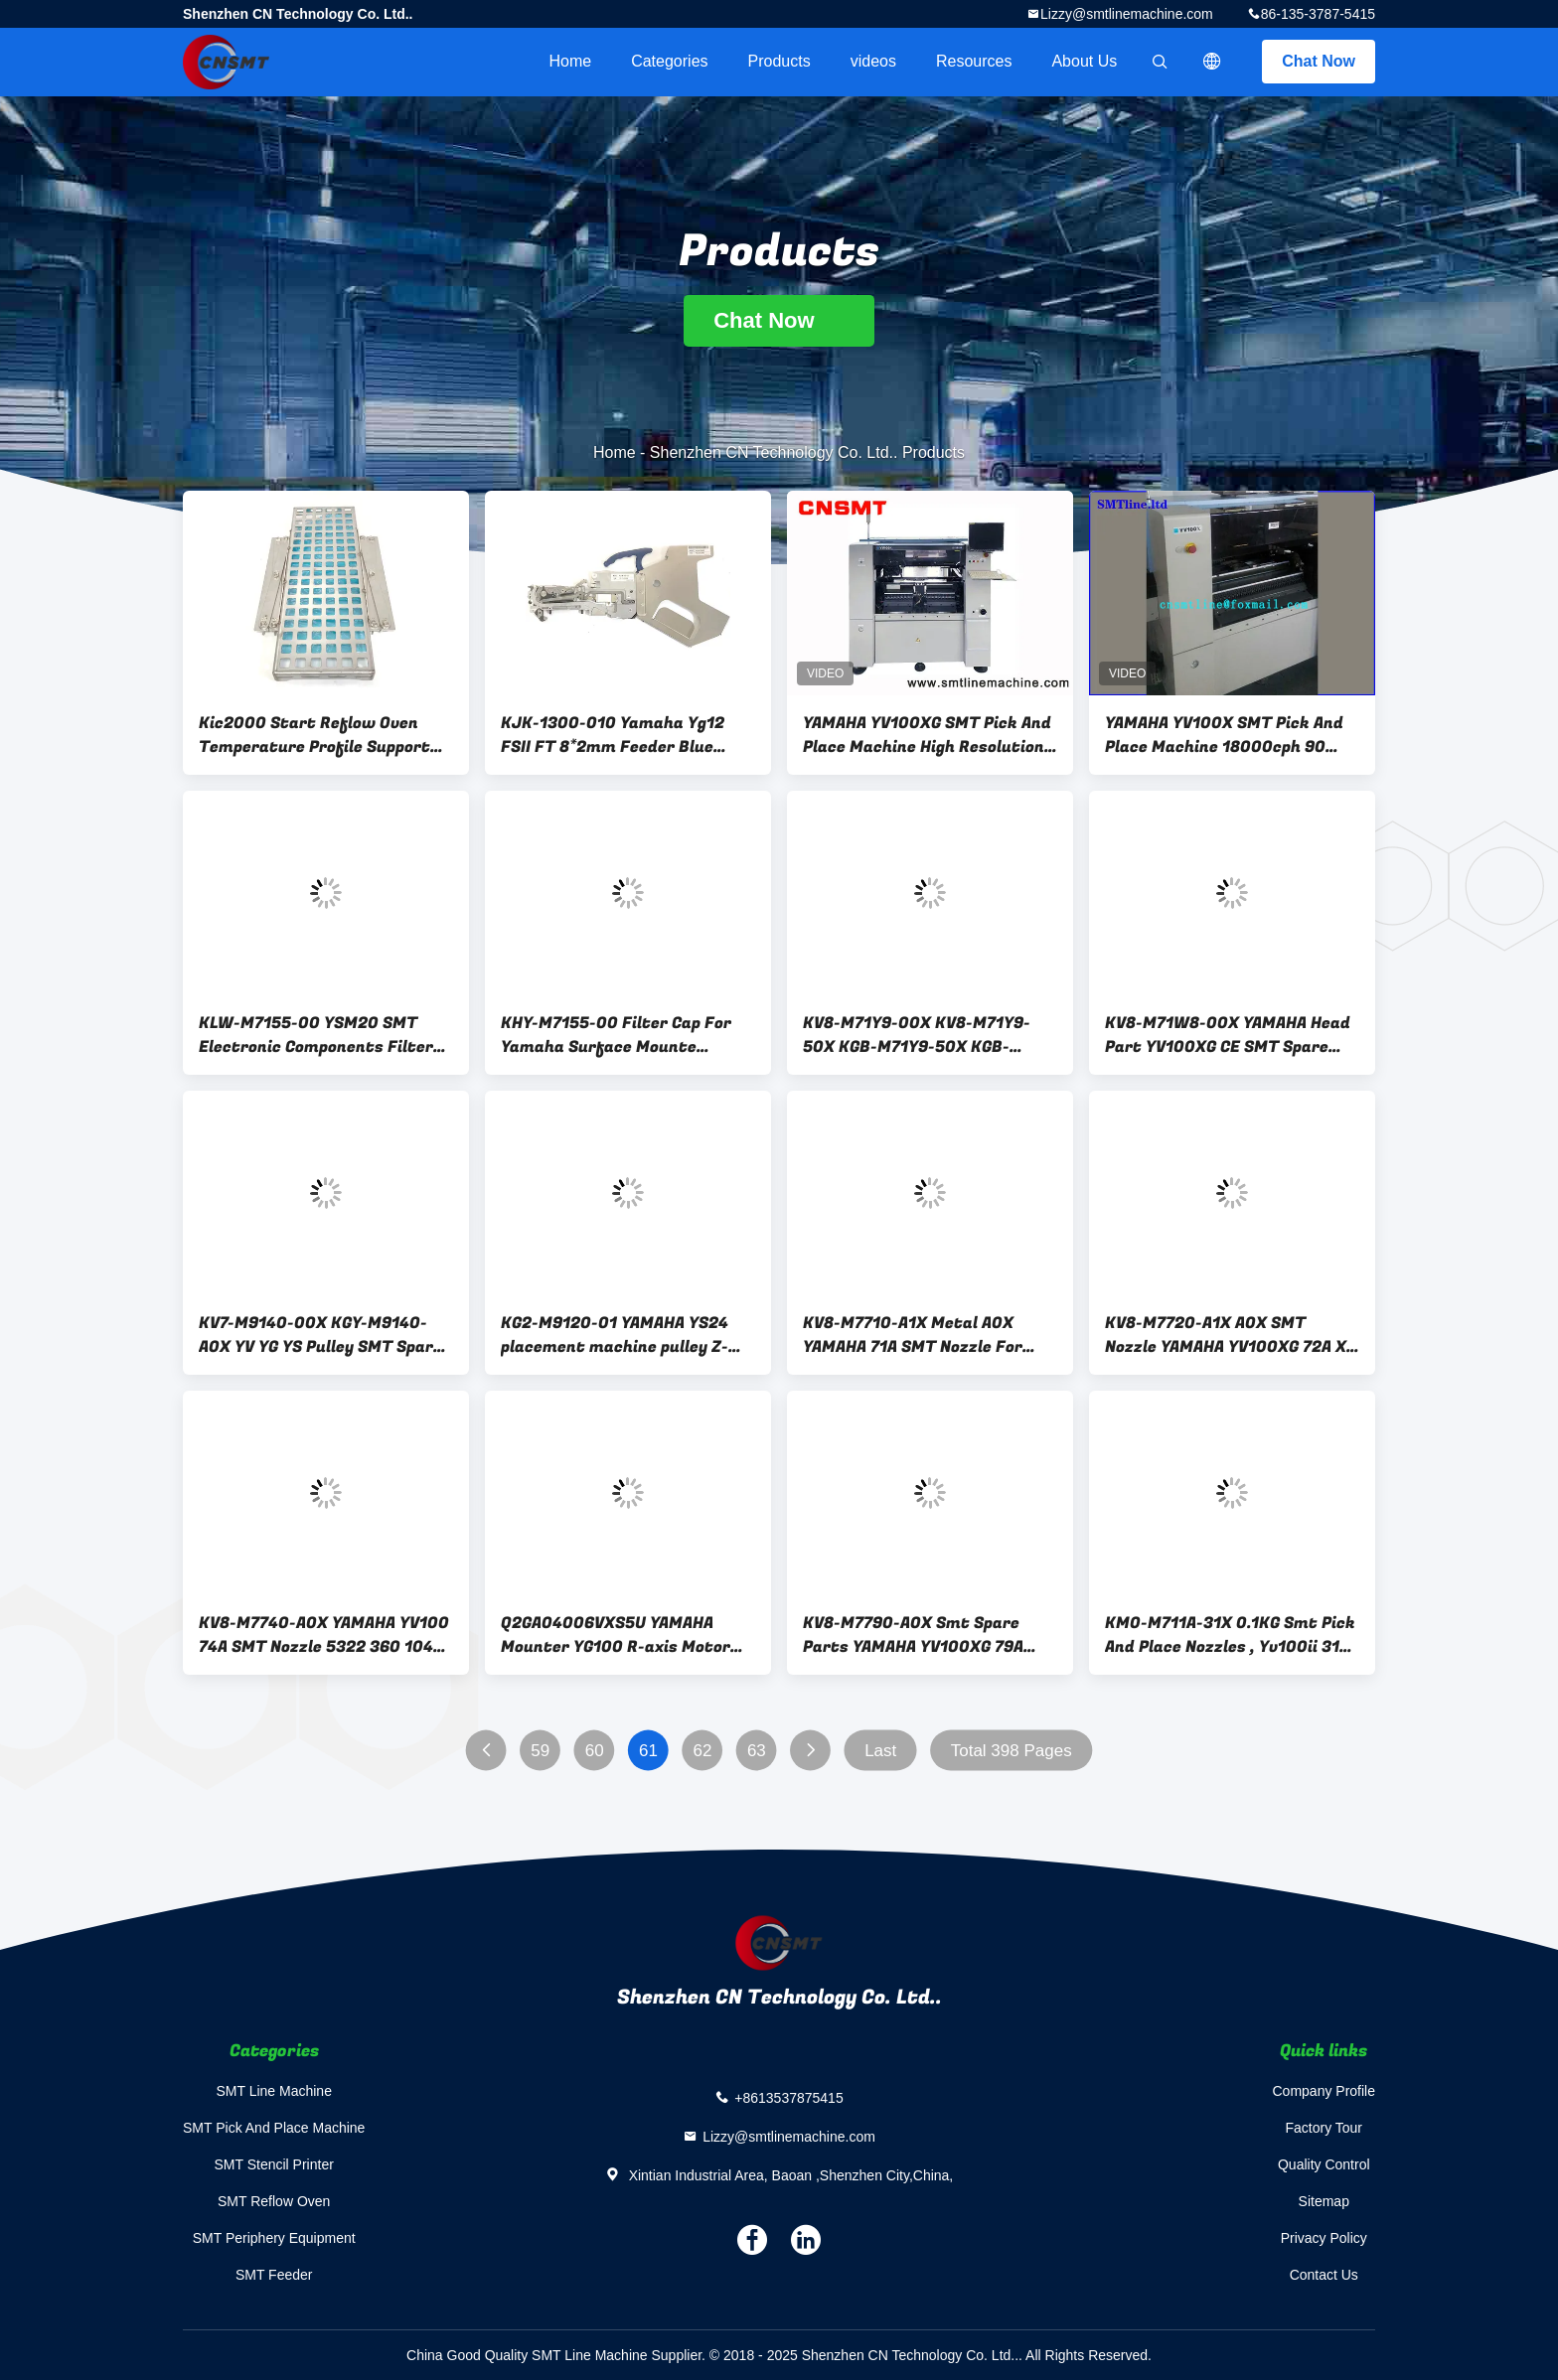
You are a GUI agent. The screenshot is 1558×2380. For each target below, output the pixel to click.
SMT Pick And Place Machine (274, 2128)
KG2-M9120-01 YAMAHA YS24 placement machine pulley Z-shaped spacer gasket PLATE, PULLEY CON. (616, 1335)
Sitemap (1324, 2201)
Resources (974, 61)
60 (594, 1750)
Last (880, 1750)
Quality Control (1324, 2164)
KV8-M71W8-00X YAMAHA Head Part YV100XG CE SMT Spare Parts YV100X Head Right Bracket (1227, 1035)
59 (540, 1750)
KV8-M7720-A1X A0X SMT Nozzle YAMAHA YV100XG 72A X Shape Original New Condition (1225, 1335)
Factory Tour (1323, 2128)
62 (703, 1750)
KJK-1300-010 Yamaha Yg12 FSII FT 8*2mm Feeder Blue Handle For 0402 (612, 735)
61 (648, 1750)
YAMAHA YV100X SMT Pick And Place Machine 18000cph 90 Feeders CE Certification (1224, 735)
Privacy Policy (1324, 2238)
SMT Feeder (274, 2275)
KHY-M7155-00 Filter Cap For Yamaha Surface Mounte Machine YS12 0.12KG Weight (616, 1035)
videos (873, 61)
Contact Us (1324, 2275)
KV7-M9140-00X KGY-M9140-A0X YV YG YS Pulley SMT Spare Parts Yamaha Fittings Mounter (320, 1335)
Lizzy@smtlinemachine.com (1126, 14)
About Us (1084, 61)
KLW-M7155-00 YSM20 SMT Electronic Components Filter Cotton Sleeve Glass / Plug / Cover (316, 1035)
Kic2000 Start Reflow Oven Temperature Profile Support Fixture (314, 735)
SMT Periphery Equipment (274, 2238)
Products (779, 61)
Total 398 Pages (1011, 1750)
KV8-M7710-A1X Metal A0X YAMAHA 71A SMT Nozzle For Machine (912, 1335)
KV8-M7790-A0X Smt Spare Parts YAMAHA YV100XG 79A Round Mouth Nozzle (913, 1635)
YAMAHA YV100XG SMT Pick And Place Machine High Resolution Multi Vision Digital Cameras (927, 735)
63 (756, 1750)
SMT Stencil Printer (274, 2164)
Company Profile (1324, 2091)
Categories (669, 61)
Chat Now (1318, 61)
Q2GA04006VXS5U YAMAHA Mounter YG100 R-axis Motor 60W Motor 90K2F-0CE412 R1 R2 (617, 1635)
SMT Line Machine (273, 2091)
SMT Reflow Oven (274, 2201)
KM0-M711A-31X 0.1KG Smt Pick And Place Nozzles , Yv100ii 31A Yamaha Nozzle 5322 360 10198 (1230, 1635)
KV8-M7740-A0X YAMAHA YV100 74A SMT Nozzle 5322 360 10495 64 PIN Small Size (326, 1635)
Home (569, 61)
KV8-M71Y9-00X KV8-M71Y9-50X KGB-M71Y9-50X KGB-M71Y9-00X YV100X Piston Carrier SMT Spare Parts (916, 1035)
